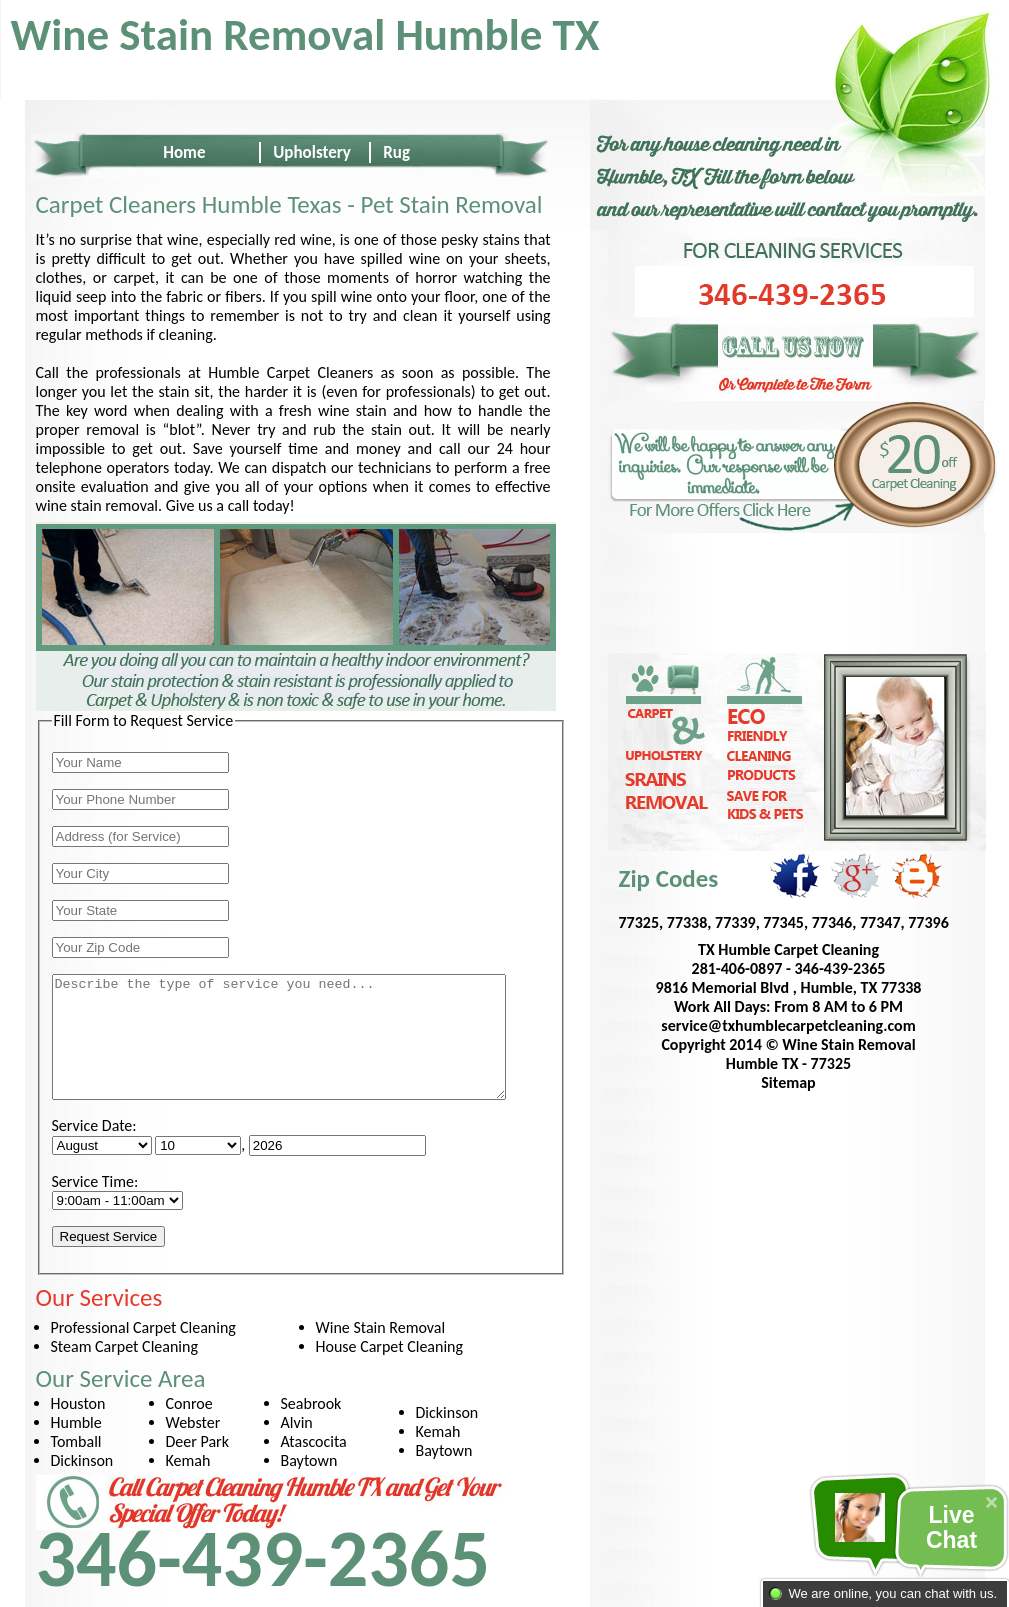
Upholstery (312, 152)
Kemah (188, 1460)
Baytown (309, 1460)
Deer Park (197, 1441)
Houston (78, 1403)
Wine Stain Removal (381, 1327)
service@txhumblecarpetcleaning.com (788, 1025)
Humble (76, 1422)
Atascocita (314, 1441)
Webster (193, 1422)
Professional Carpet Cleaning (143, 1327)
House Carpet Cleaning (390, 1346)
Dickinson (82, 1460)
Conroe (189, 1403)
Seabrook (311, 1403)
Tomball (76, 1441)
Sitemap (788, 1082)
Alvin (297, 1422)
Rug (396, 152)
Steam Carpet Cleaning (124, 1346)
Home (184, 152)
